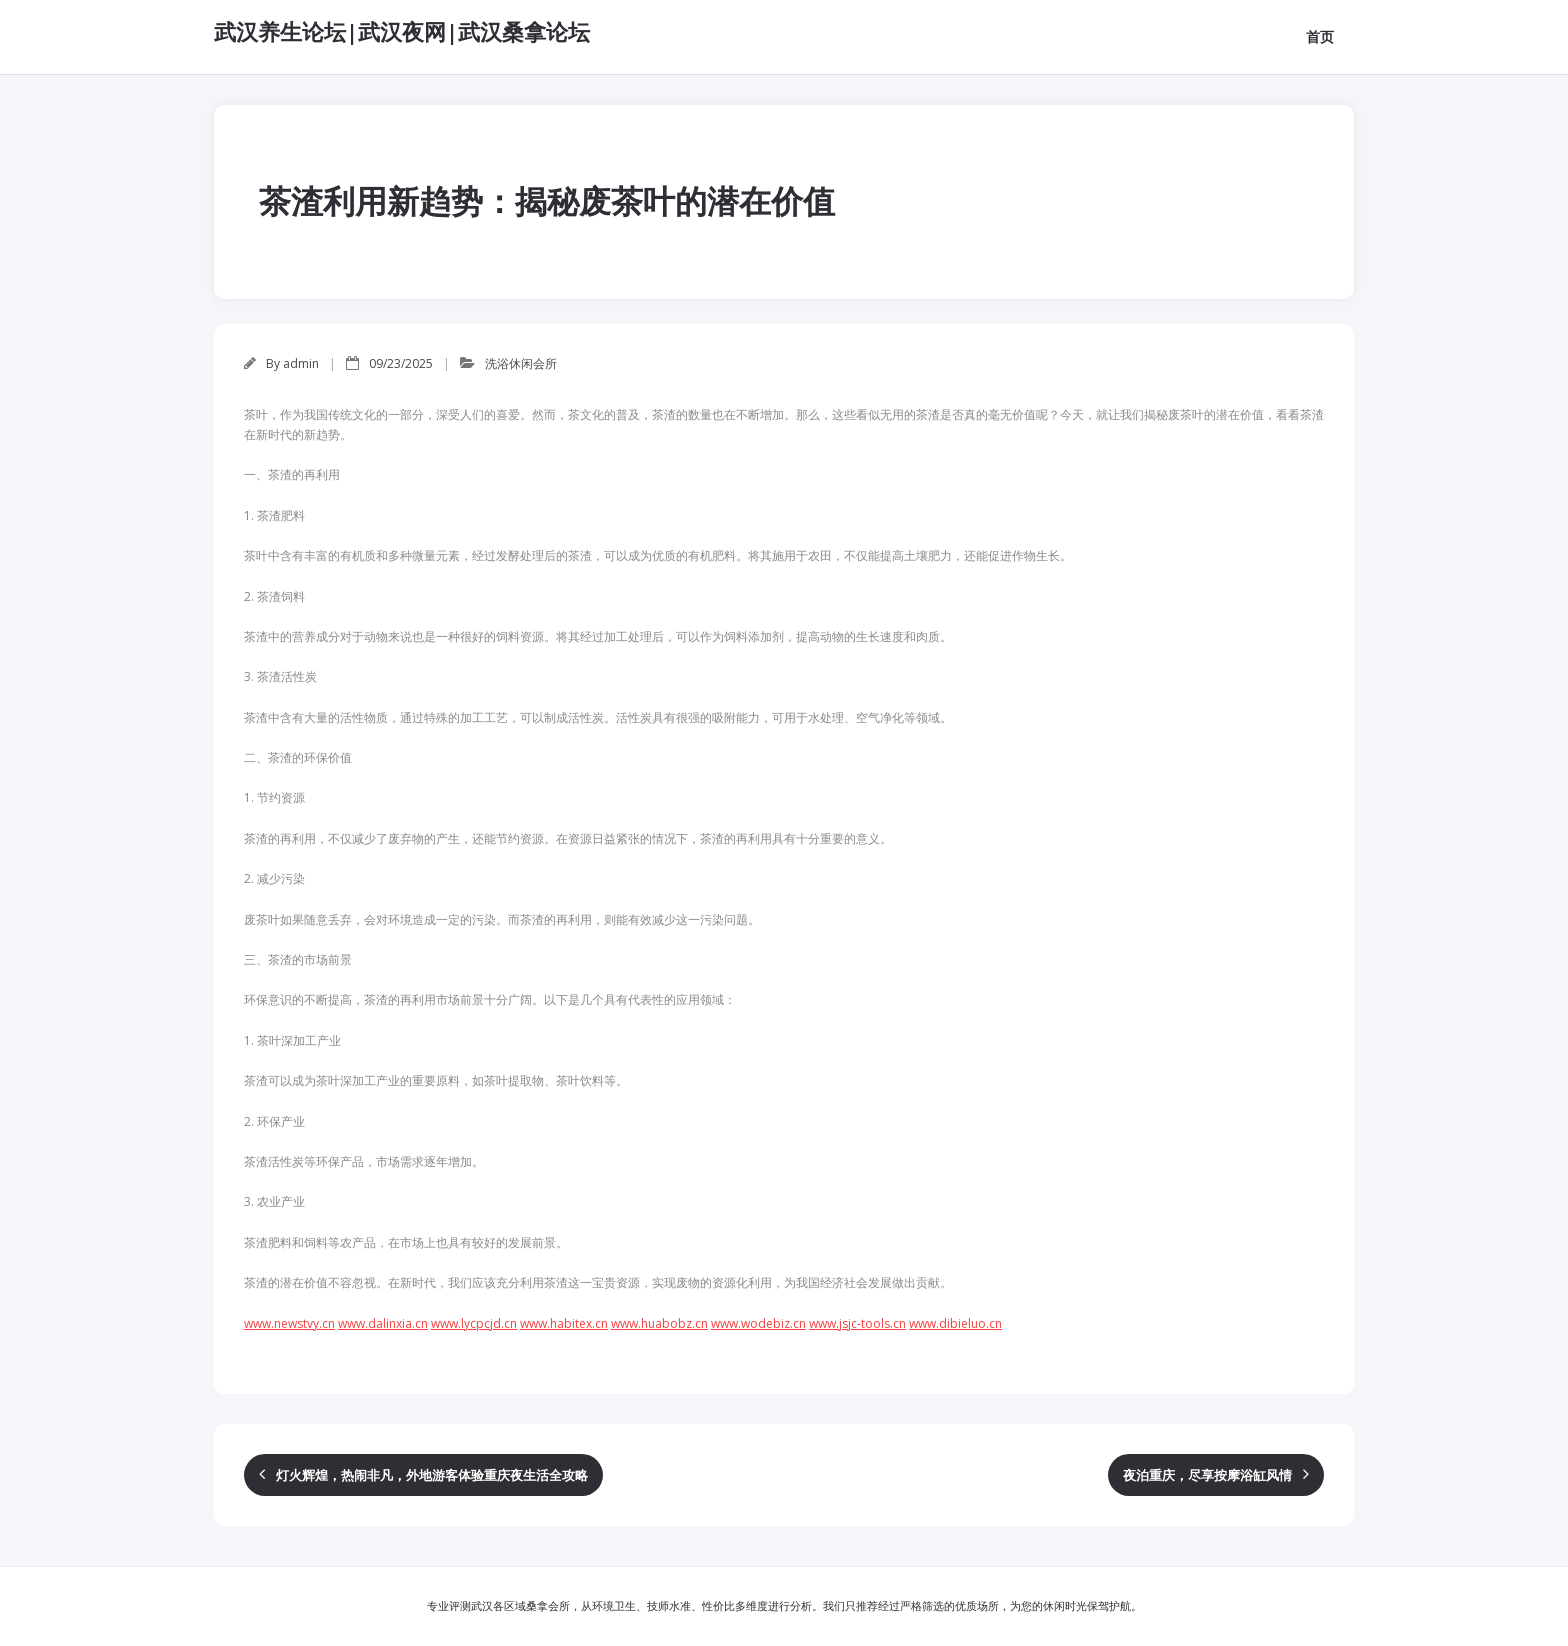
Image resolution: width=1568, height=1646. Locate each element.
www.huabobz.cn (659, 1323)
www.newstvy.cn (289, 1323)
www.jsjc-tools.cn (857, 1323)
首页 (1320, 36)
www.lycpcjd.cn (474, 1323)
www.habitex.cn (564, 1323)
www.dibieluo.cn (955, 1323)
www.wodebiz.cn (758, 1323)
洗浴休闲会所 (521, 363)
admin (301, 363)
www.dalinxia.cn (383, 1323)
